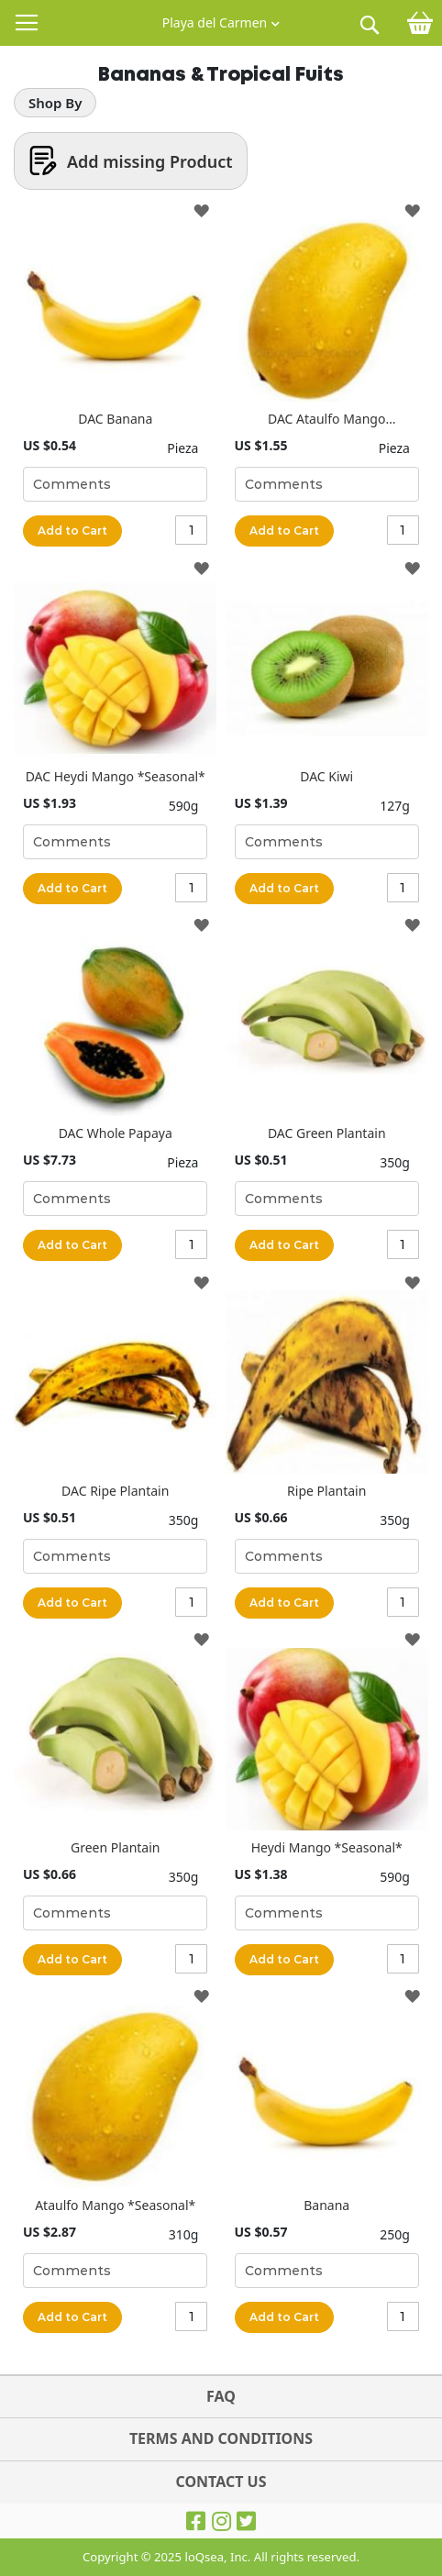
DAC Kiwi (326, 776)
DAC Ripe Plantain (115, 1490)
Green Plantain (115, 1847)
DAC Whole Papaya (115, 1133)
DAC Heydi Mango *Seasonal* (115, 776)
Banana (326, 2205)
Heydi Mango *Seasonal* (327, 1847)
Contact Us (220, 2481)
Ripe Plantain (326, 1490)
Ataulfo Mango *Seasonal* (115, 2205)
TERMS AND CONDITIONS (221, 2438)
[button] (221, 18)
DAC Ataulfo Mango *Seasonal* (326, 418)
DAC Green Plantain (327, 1133)
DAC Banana (115, 418)
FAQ (221, 2396)
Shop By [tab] (55, 103)
